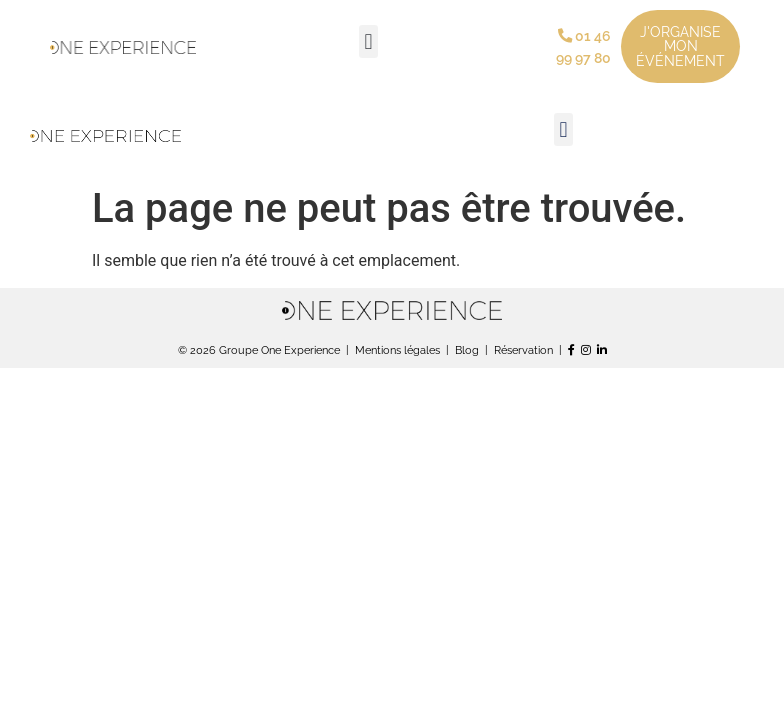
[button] (368, 41)
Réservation (523, 350)
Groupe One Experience (279, 350)
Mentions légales (397, 350)
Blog (467, 350)
